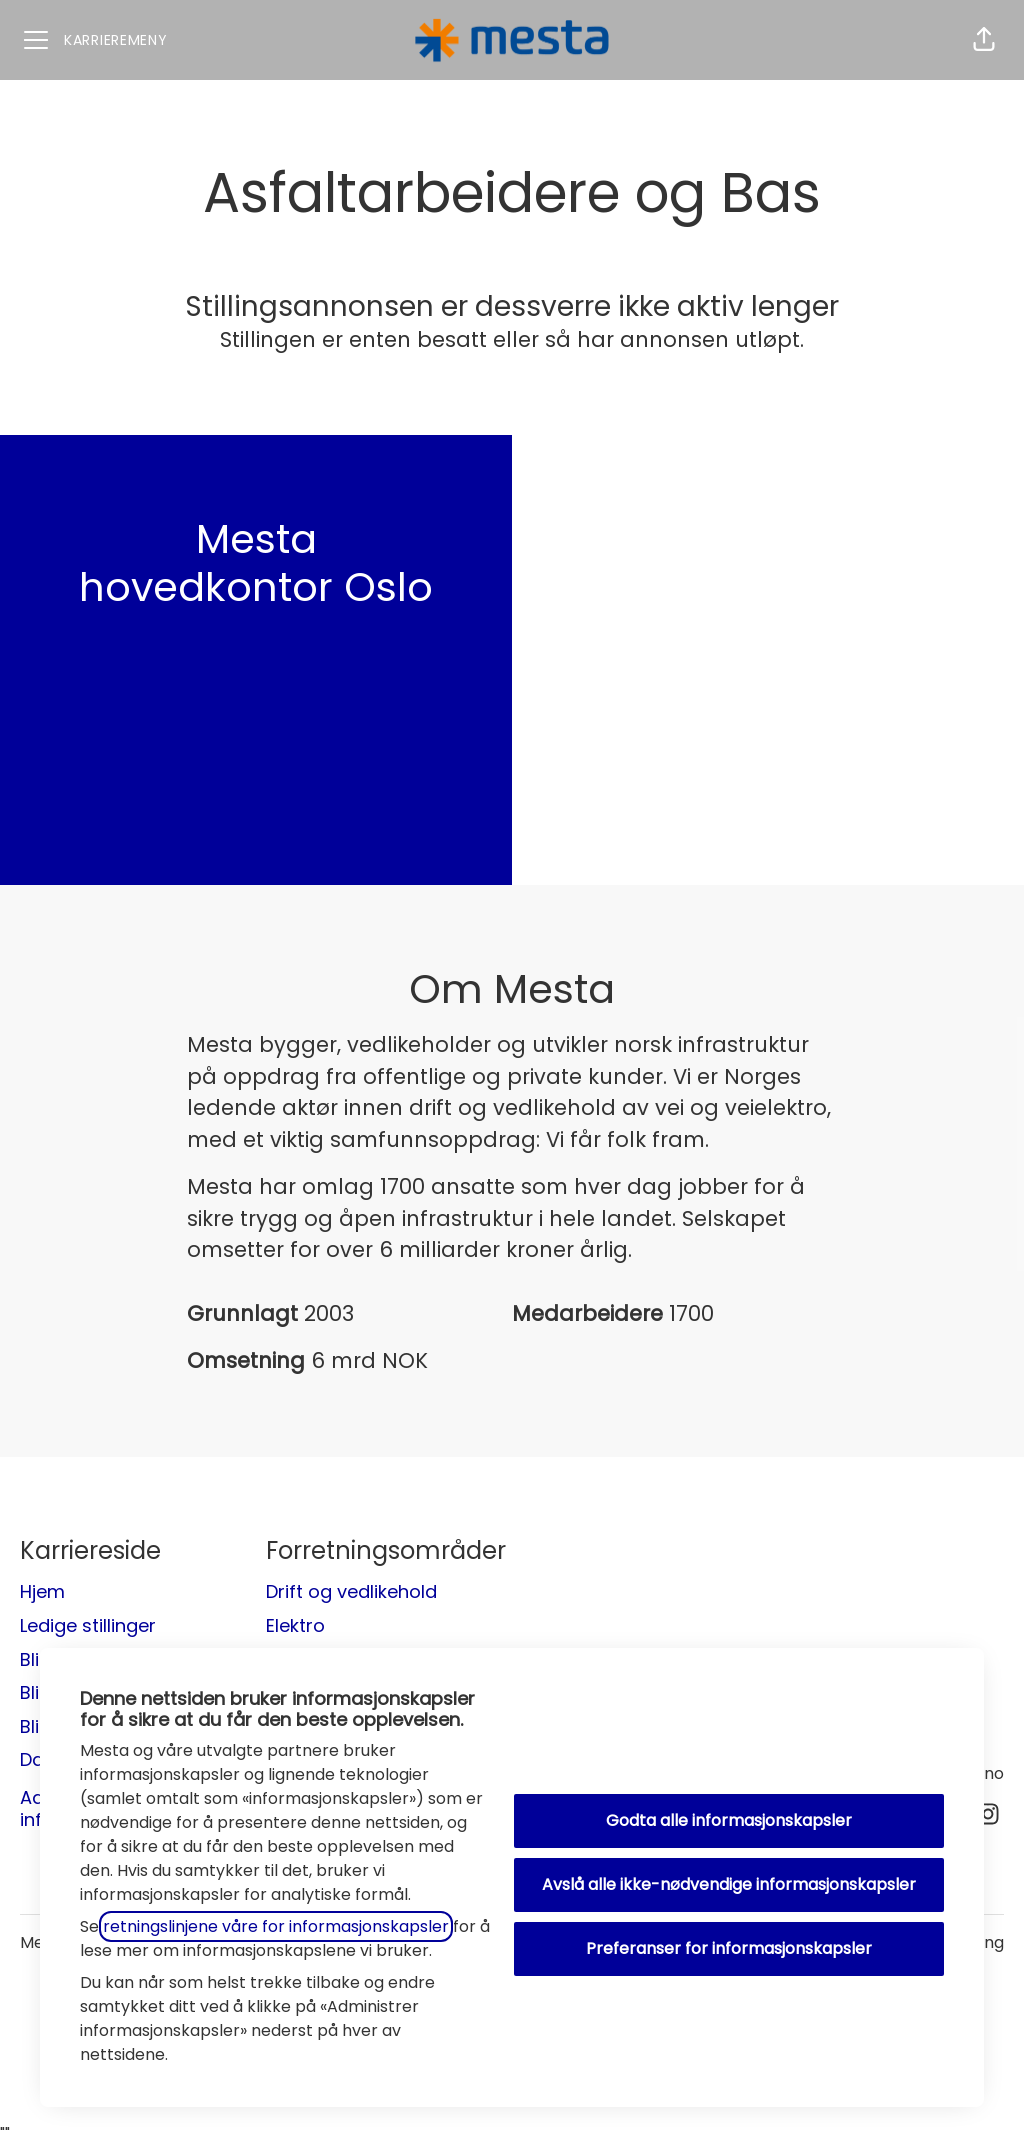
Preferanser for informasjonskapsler (729, 1948)
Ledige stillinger (88, 1625)
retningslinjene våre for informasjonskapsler (276, 1926)
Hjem (42, 1591)
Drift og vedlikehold (351, 1591)
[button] (984, 40)
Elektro (295, 1625)
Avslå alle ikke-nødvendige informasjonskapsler (729, 1884)
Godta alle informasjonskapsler (729, 1820)
